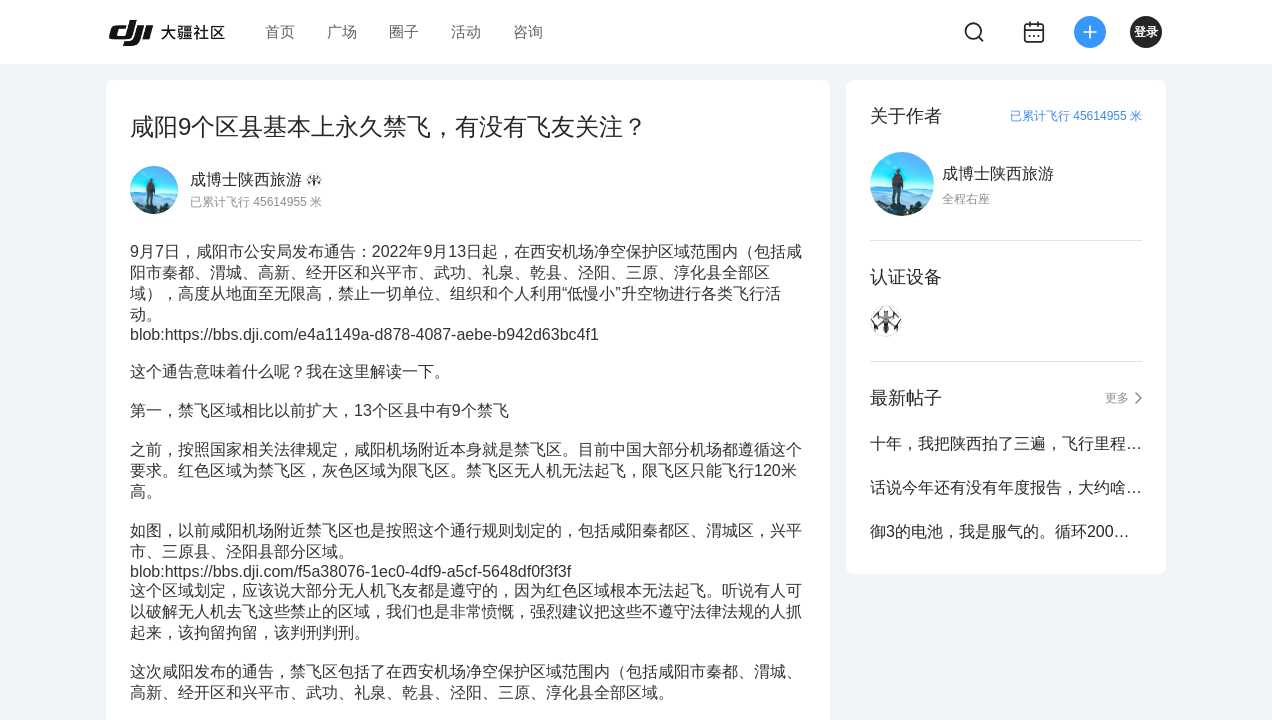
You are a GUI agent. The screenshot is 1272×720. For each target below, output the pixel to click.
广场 (342, 31)
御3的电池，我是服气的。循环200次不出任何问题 (1006, 531)
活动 (466, 31)
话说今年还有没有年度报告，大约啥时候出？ (1006, 487)
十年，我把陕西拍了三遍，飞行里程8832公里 (1006, 443)
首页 (280, 31)
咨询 (528, 31)
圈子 (404, 31)
